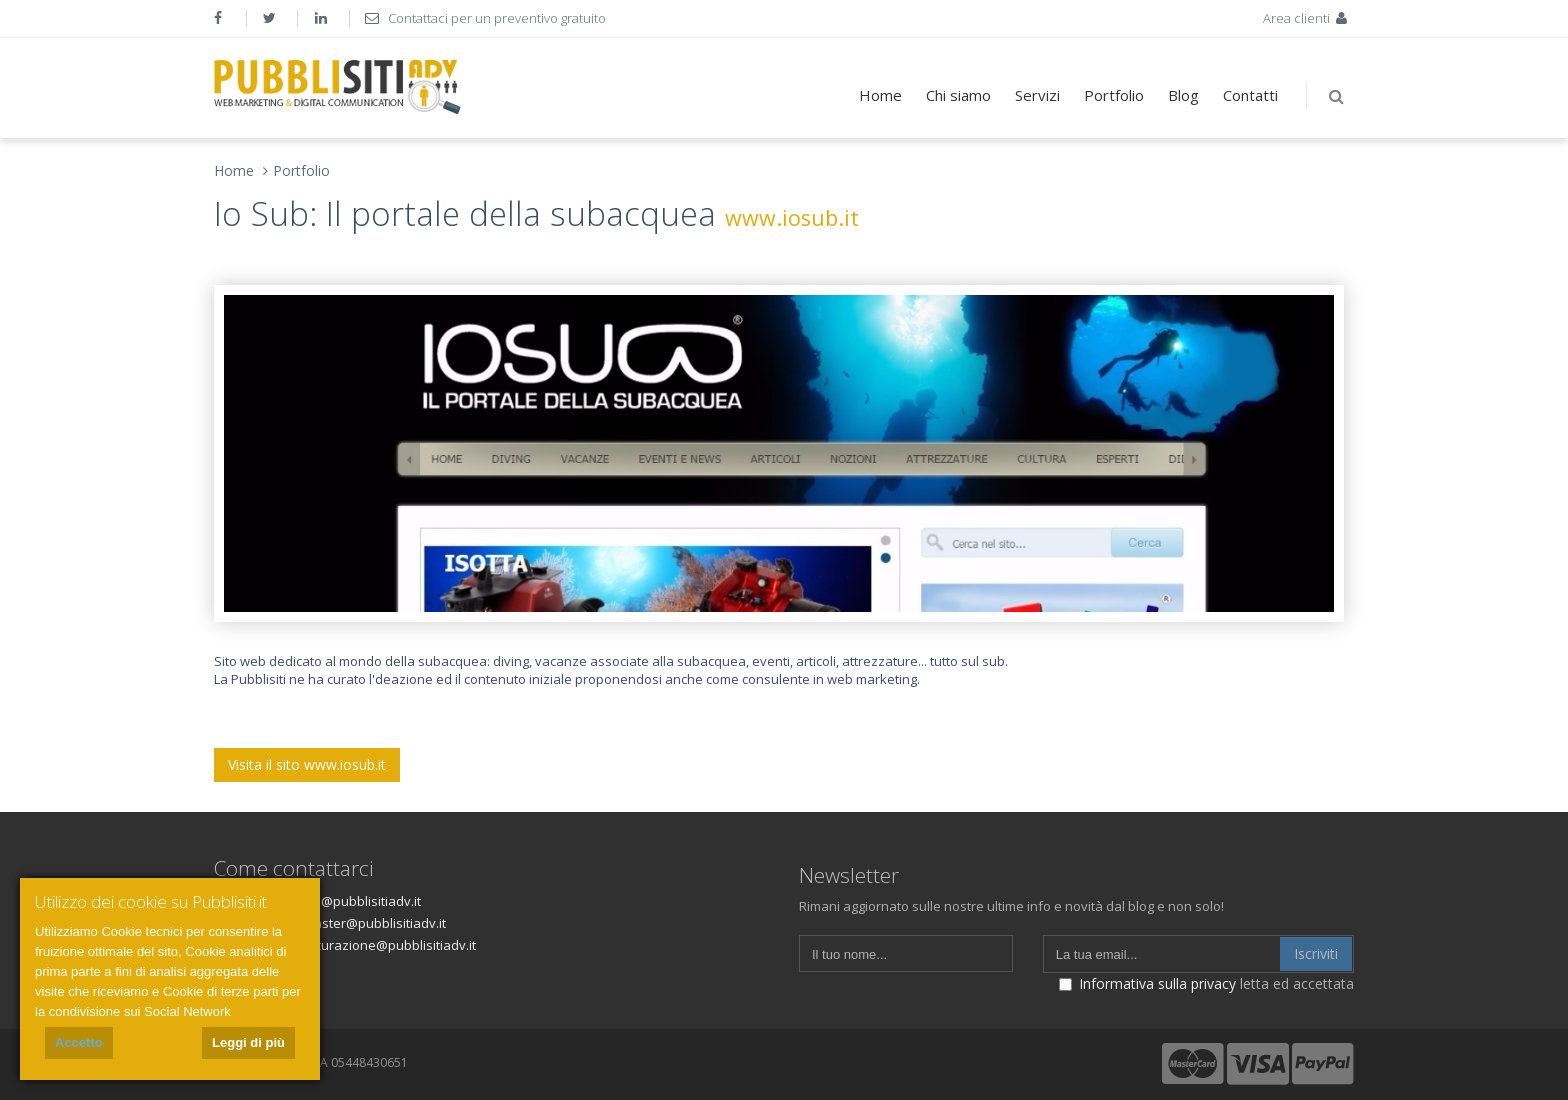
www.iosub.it (792, 217)
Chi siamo (958, 95)
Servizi (1037, 95)
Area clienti (1307, 18)
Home (880, 95)
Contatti (1250, 95)
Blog (1183, 95)
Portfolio (1114, 95)
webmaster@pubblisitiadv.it (361, 923)
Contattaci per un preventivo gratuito (485, 18)
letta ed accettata (1206, 983)
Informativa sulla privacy (1157, 983)
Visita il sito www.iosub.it (307, 764)
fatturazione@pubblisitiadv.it (388, 945)
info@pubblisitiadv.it (359, 901)
